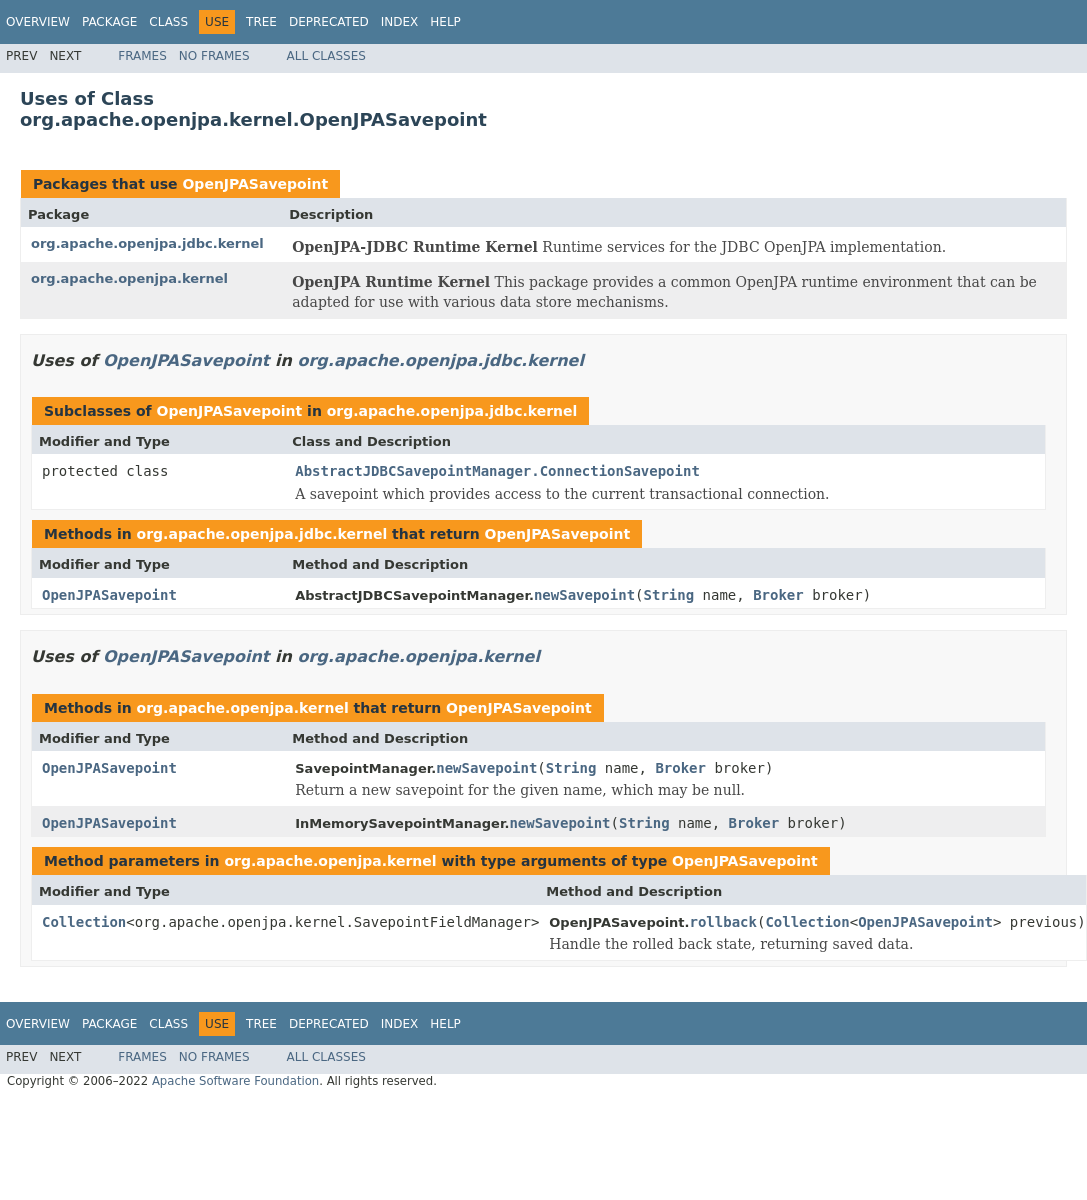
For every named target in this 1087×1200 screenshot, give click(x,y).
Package (109, 22)
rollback (723, 922)
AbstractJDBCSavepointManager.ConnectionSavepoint (497, 471)
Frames (142, 56)
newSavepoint (584, 595)
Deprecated (329, 22)
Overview (38, 22)
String (669, 595)
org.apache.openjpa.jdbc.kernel (147, 243)
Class (168, 22)
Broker (778, 595)
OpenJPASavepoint (255, 184)
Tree (261, 22)
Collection (84, 922)
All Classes (326, 56)
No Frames (214, 56)
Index (400, 22)
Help (445, 22)
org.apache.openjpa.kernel (129, 278)
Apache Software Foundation (235, 1081)
